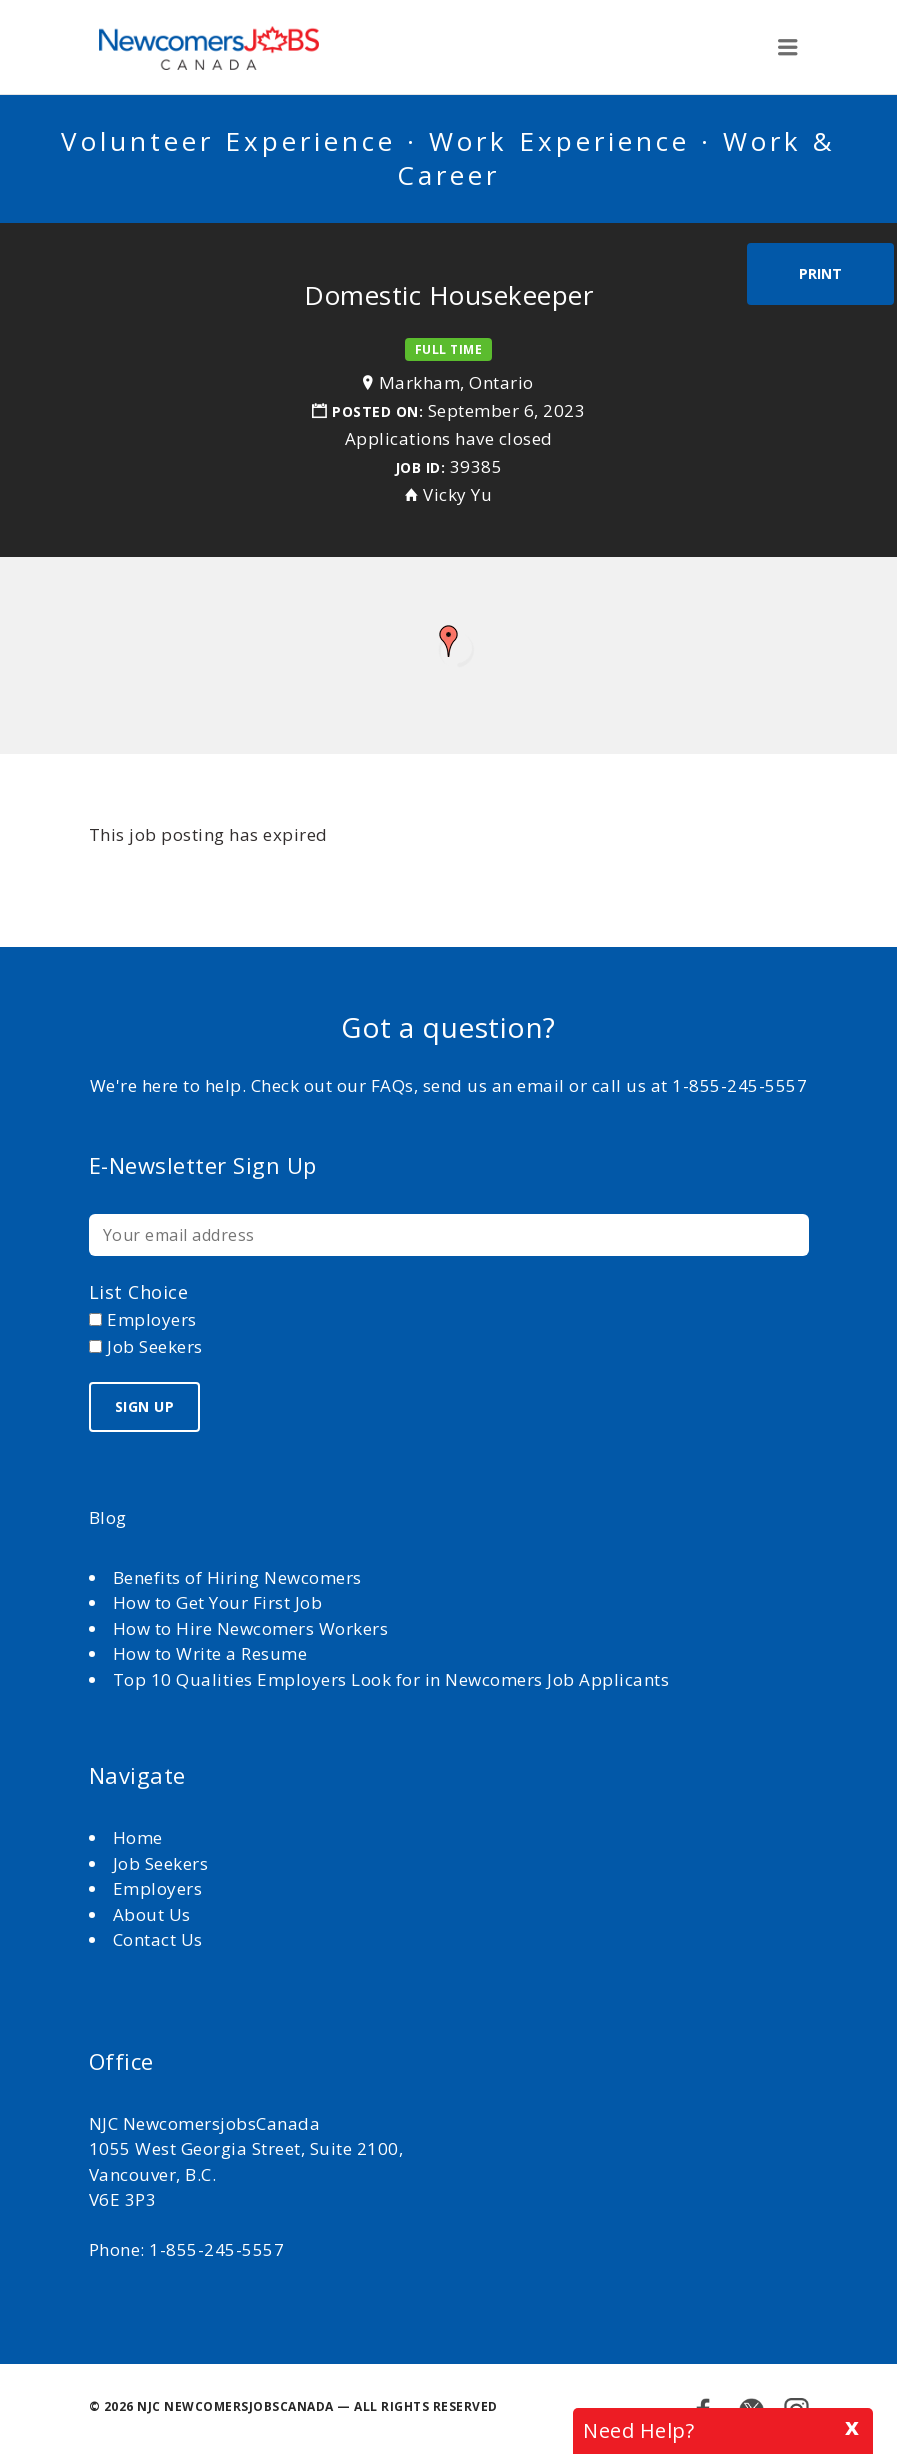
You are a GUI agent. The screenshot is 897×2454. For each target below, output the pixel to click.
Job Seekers (161, 1863)
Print (820, 273)
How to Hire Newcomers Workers (251, 1628)
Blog (108, 1517)
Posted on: (380, 411)
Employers (158, 1888)
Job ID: (420, 467)
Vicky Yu (457, 494)
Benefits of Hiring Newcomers (237, 1577)
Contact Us (158, 1939)
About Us (154, 1914)
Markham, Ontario (456, 382)
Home (140, 1837)
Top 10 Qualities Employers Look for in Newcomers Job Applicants (391, 1679)
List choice (139, 1292)
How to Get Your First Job (218, 1602)
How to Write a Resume (210, 1653)
